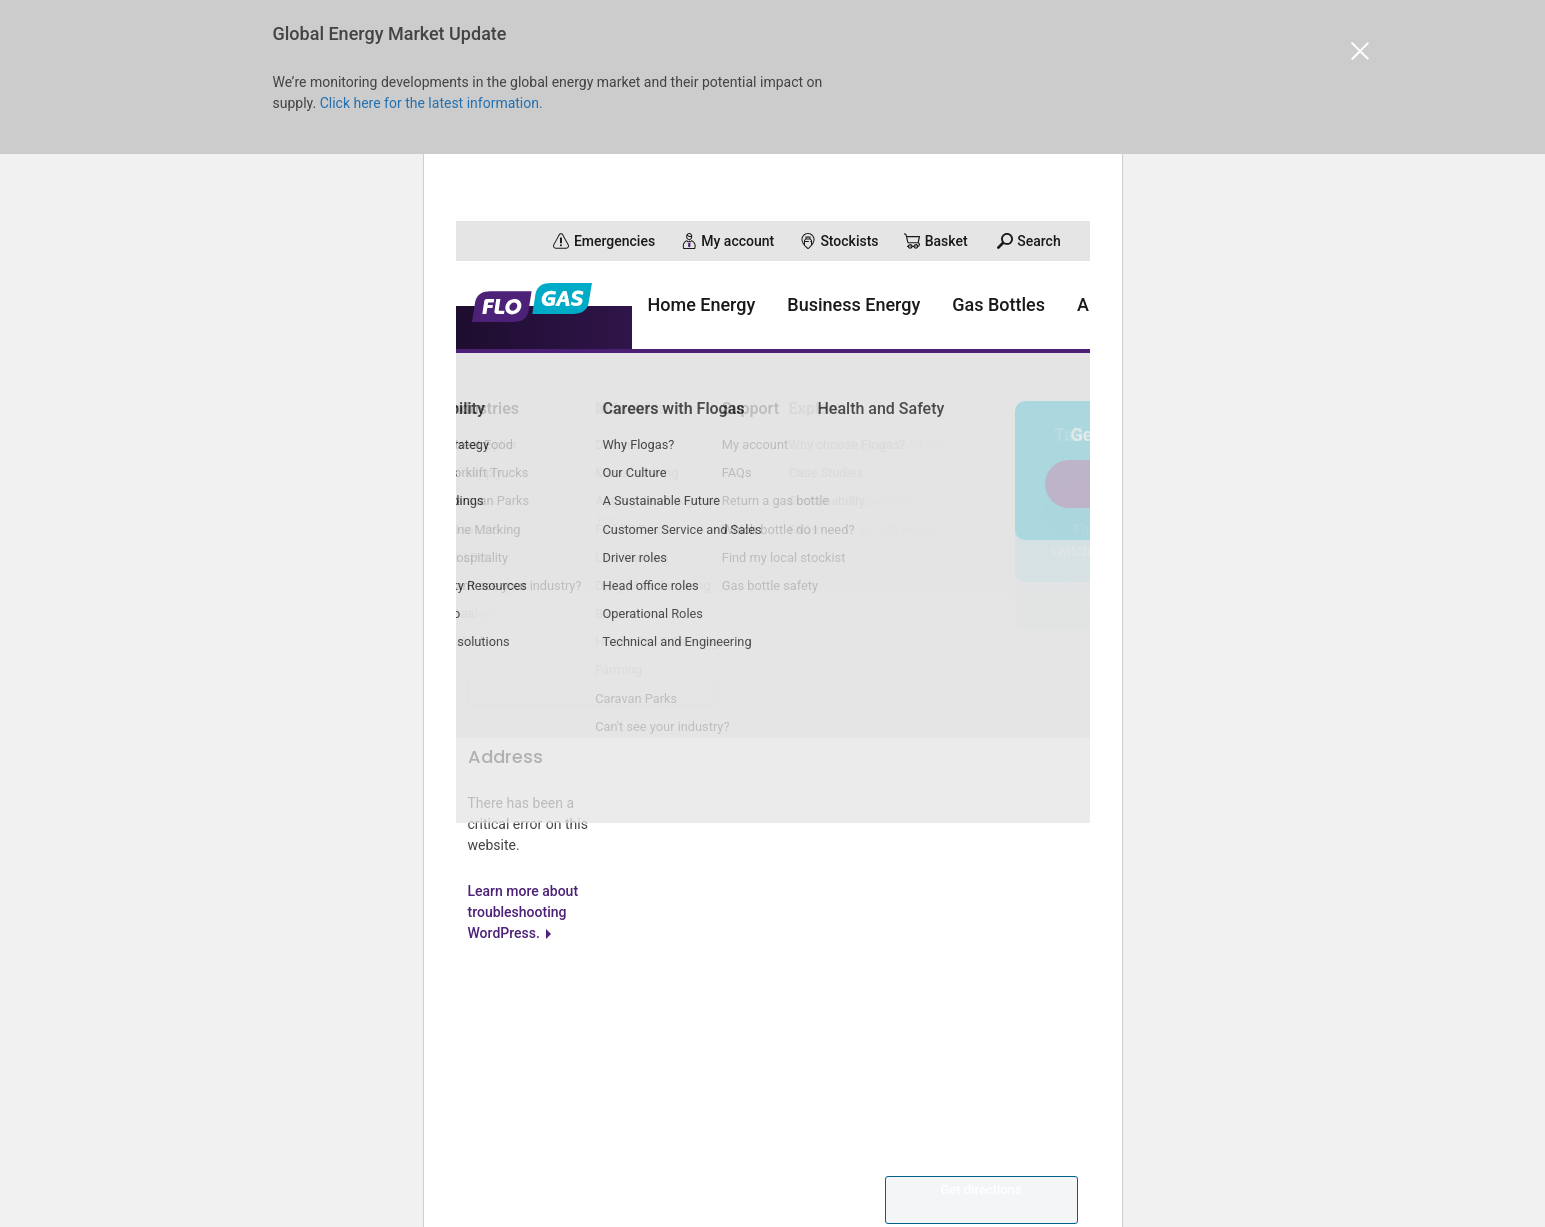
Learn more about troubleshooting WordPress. (523, 955)
